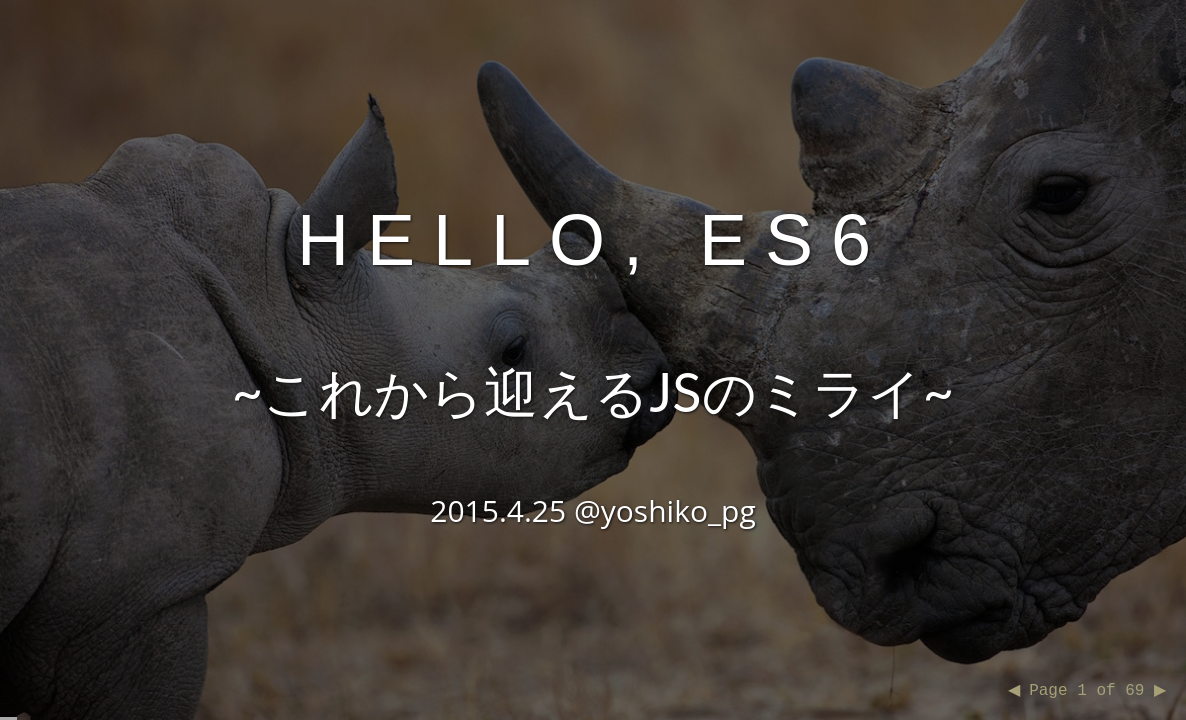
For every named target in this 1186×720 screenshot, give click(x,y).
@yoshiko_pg (665, 510)
